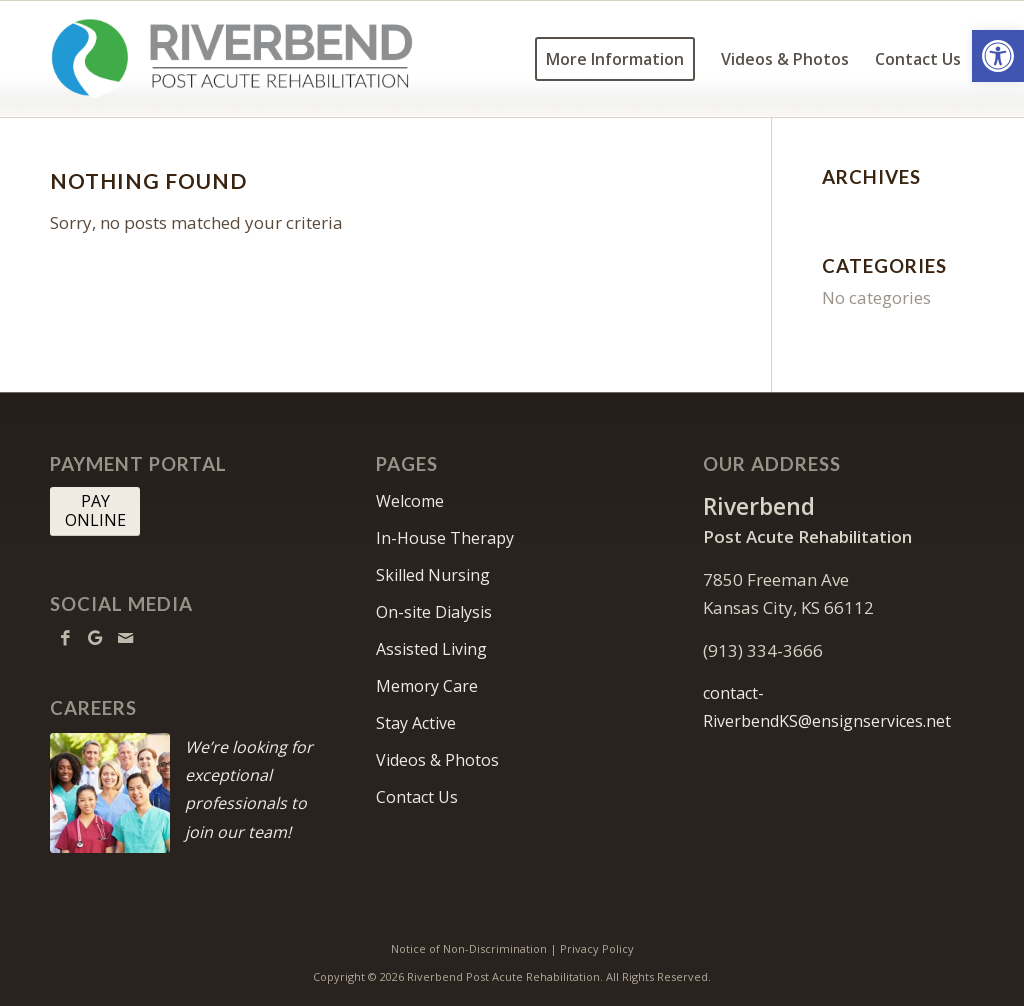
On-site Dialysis (434, 612)
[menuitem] (615, 59)
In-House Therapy (445, 538)
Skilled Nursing (433, 575)
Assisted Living (431, 649)
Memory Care (427, 686)
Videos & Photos (437, 760)
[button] (998, 56)
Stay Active (416, 723)
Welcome (410, 501)
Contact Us (417, 797)
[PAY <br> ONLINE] (95, 511)
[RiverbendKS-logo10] (232, 59)
